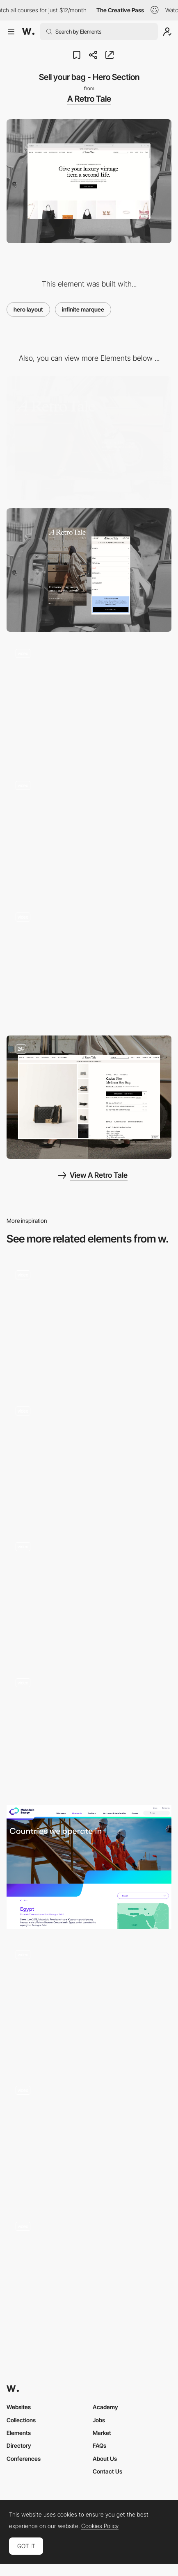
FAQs (99, 2445)
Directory (19, 2445)
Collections (21, 2420)
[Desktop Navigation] (89, 834)
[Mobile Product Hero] (89, 965)
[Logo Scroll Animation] (89, 702)
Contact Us (107, 2471)
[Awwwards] (28, 31)
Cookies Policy (100, 2526)
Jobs (99, 2420)
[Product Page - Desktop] (89, 1097)
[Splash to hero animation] (89, 2139)
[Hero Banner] (89, 1867)
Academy (105, 2406)
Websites (19, 2406)
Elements (19, 2432)
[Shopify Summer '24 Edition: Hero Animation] (89, 2003)
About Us (105, 2458)
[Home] (89, 1459)
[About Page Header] (89, 2275)
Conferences (24, 2458)
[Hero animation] (89, 1595)
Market (102, 2432)
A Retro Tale (89, 99)
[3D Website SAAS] (89, 1323)
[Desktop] (89, 438)
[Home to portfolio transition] (89, 1731)
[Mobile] (89, 570)
